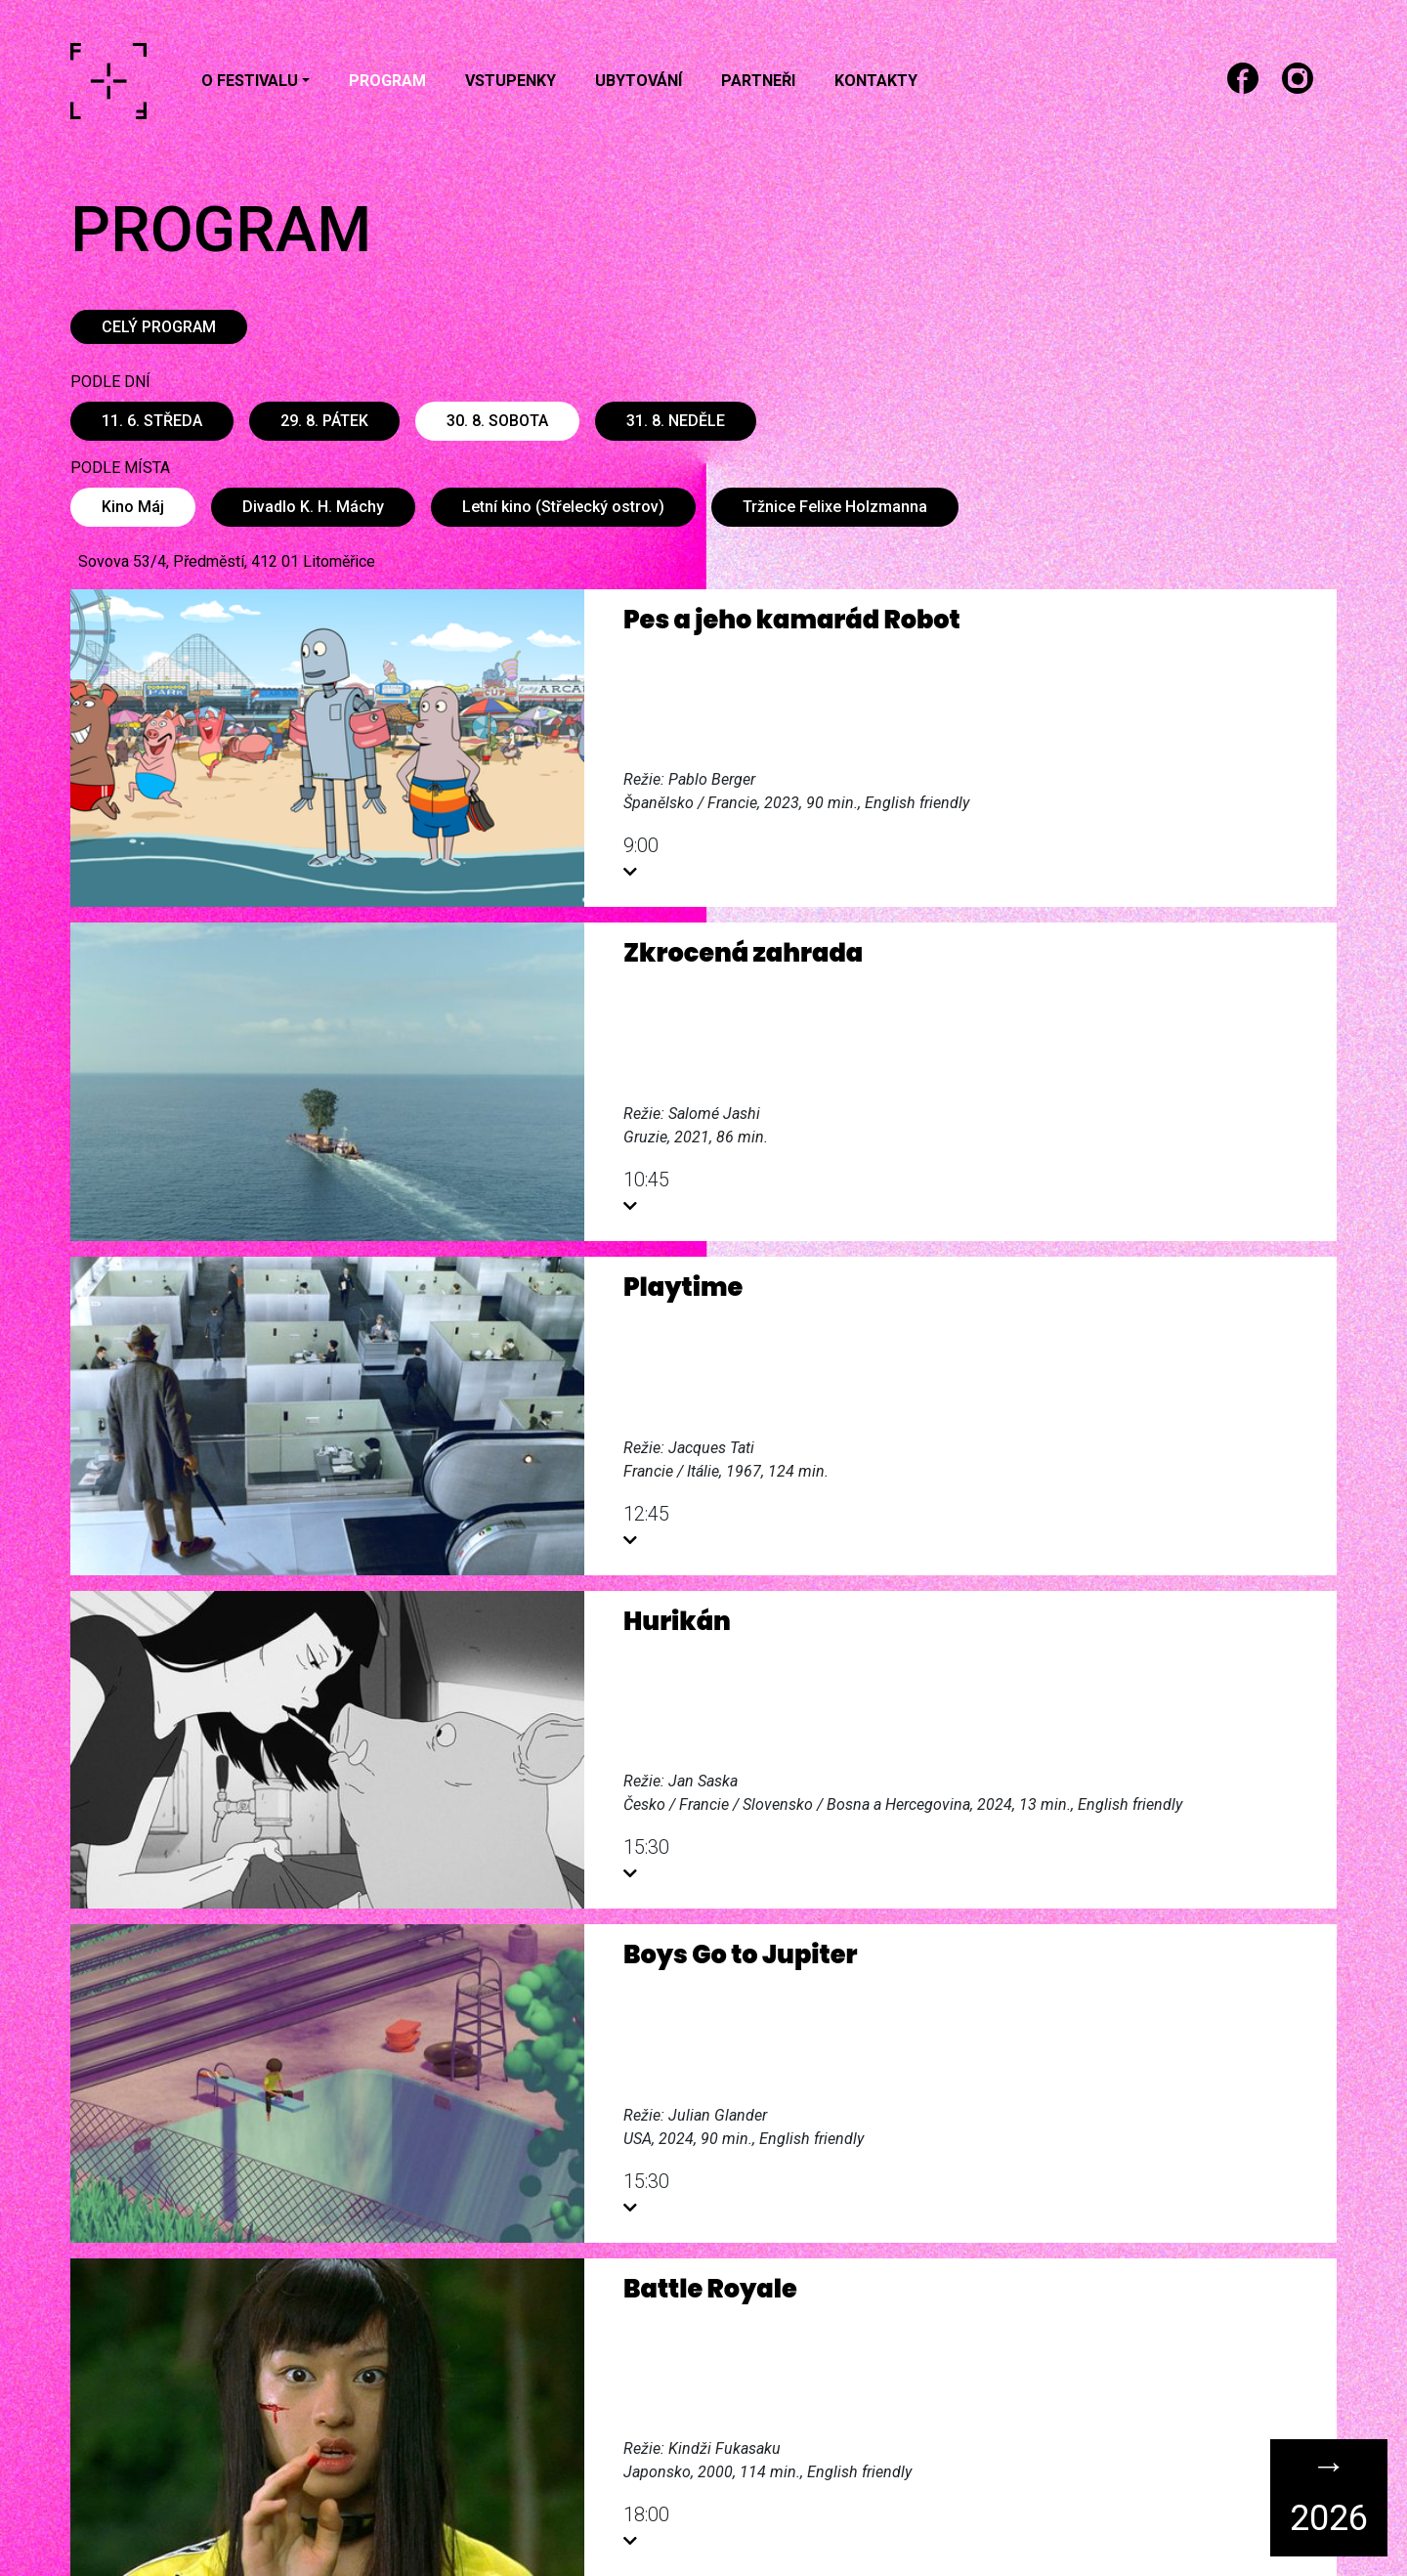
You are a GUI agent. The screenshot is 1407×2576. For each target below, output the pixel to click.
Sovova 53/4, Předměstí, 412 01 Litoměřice (226, 561)
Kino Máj (133, 506)
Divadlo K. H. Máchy (313, 506)
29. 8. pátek (324, 420)
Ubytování (638, 80)
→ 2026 (1329, 2492)
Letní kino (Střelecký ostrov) (563, 506)
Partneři (758, 80)
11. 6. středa (152, 420)
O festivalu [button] (249, 80)
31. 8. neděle (675, 420)
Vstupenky (510, 80)
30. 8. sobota (497, 420)
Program (387, 80)
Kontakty (875, 80)
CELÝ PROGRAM (159, 327)
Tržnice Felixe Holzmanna (835, 506)
